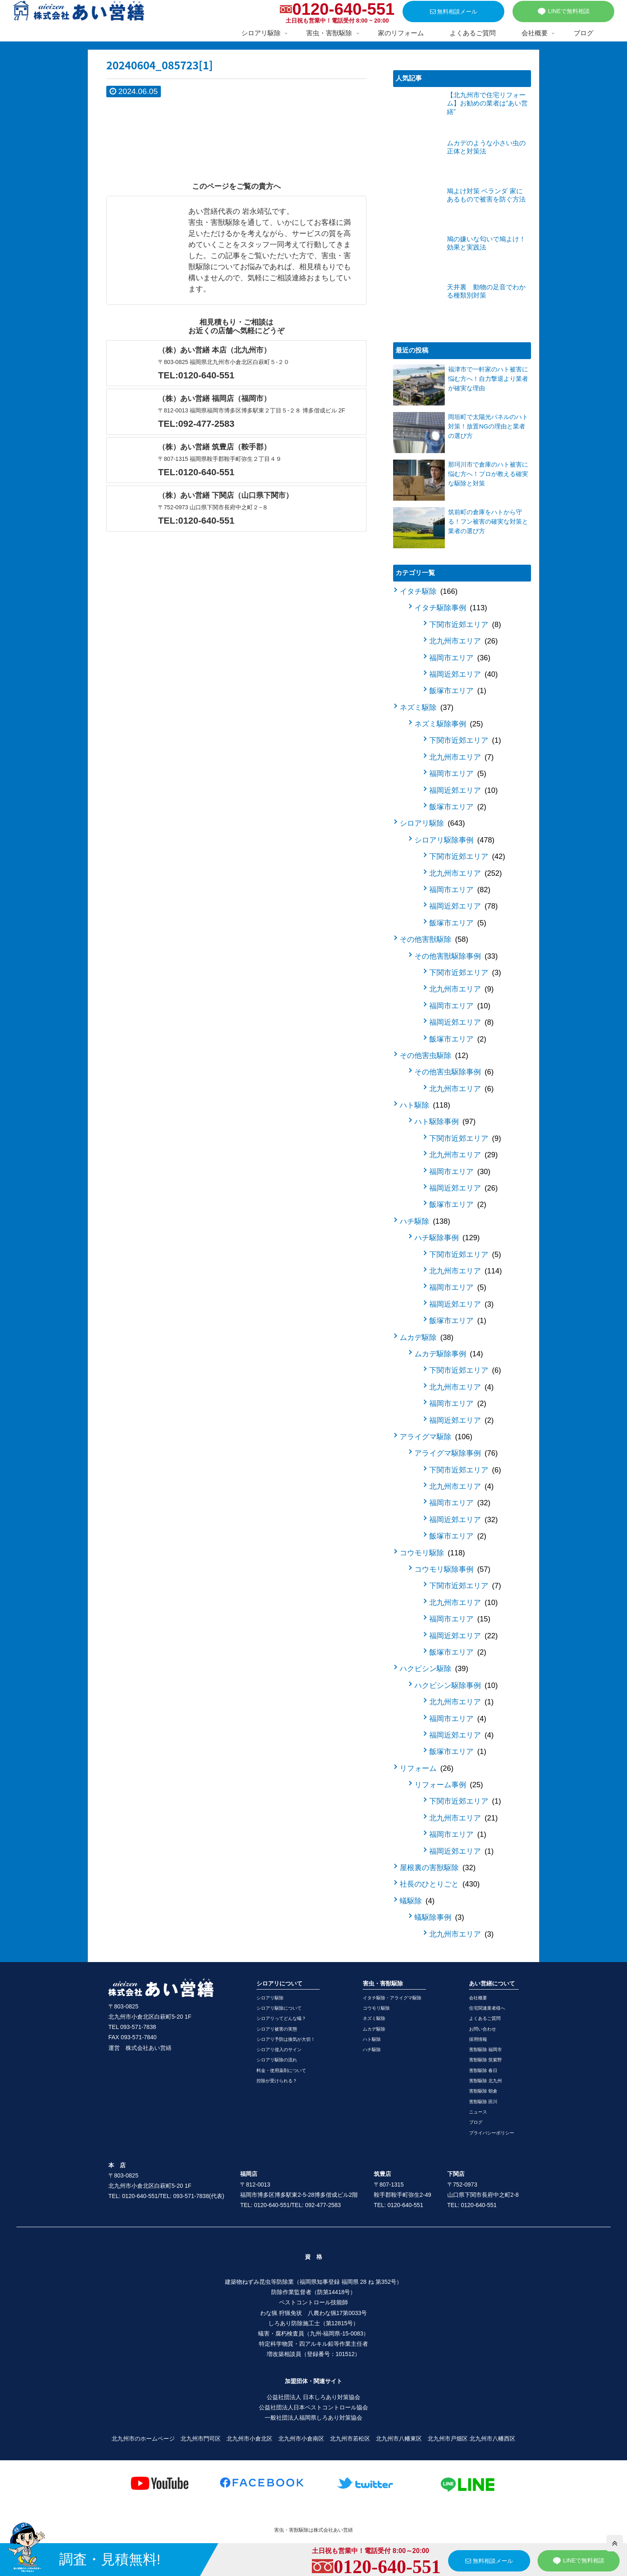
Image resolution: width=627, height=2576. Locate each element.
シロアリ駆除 (432, 823)
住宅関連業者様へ (487, 2008)
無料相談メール (454, 11)
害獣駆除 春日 (483, 2070)
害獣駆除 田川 (483, 2101)
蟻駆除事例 (439, 1917)
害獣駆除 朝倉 (483, 2090)
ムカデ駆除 (426, 1337)
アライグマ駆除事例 (456, 1453)
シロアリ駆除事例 (454, 840)
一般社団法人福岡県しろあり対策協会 (313, 2417)
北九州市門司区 (201, 2438)
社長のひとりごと (440, 1884)
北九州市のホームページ (143, 2438)
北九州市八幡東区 (399, 2438)
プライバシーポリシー (491, 2132)
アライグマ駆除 (436, 1437)
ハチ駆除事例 (447, 1238)
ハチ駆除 (425, 1221)
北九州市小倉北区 (249, 2438)
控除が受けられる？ (276, 2080)
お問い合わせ (482, 2028)
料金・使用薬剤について (281, 2070)
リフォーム (426, 1768)
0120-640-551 (343, 9)
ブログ (476, 2122)
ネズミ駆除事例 (448, 724)
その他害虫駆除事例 (454, 1072)
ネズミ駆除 (426, 707)
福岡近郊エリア (463, 674)
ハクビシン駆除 (434, 1669)
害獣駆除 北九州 (485, 2080)
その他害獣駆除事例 (456, 956)
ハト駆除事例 (445, 1121)
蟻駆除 (417, 1901)
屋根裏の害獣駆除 (438, 1868)
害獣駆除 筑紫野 (485, 2059)
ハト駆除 (425, 1105)
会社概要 (478, 1997)
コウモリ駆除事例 (452, 1569)
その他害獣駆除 (434, 939)
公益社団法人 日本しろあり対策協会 (313, 2397)
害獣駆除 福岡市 (485, 2049)
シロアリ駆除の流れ (276, 2059)
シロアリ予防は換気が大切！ (285, 2039)
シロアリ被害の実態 (276, 2028)
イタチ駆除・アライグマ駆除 (392, 1997)
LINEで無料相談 (563, 11)
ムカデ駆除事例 (448, 1354)
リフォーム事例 (448, 1785)
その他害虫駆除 (434, 1055)
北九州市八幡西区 (492, 2438)
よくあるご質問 (485, 2018)
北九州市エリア (463, 641)
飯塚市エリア (457, 691)
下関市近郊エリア (465, 625)
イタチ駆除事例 (450, 608)
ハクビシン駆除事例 (456, 1685)
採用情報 (478, 2039)
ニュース (478, 2111)
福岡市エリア (459, 658)
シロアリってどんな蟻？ (281, 2018)
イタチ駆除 (429, 591)
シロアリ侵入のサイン (279, 2049)
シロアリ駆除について (279, 2008)
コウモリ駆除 (432, 1553)
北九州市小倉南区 (301, 2438)
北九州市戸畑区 (448, 2438)
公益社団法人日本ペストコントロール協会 (313, 2407)
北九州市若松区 (350, 2438)
